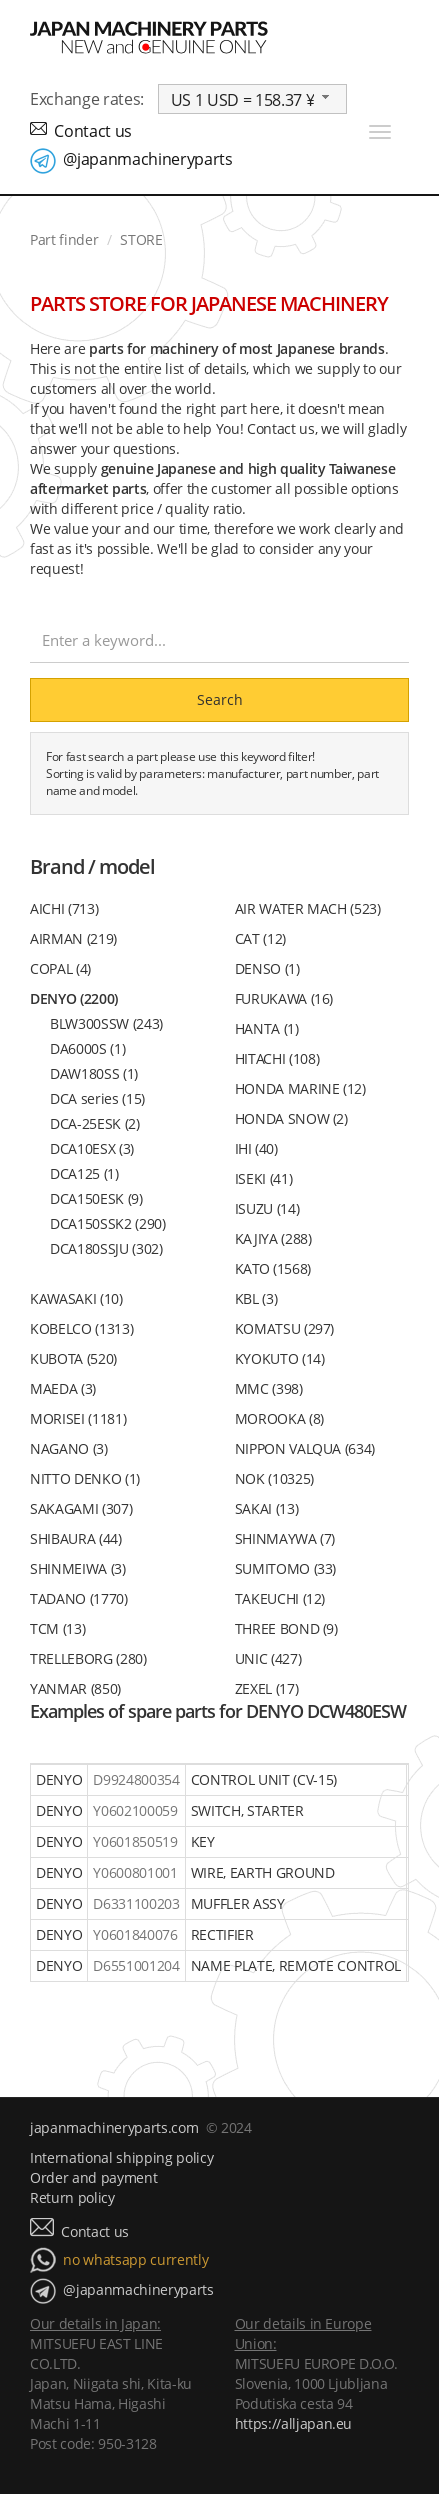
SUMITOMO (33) (286, 1568)
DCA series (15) (97, 1098)
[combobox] (253, 99)
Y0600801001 (135, 1872)
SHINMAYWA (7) (285, 1538)
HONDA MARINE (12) (300, 1088)
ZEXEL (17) (267, 1688)
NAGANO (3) (69, 1448)
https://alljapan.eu (294, 2423)
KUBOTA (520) (73, 1358)
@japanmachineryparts (147, 159)
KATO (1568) (273, 1268)
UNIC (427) (268, 1658)
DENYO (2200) (74, 998)
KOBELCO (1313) (81, 1328)
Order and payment (93, 2177)
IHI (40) (256, 1148)
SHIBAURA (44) (76, 1538)
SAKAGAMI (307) (81, 1508)
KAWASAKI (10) (76, 1298)
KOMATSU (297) (285, 1328)
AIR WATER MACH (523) (308, 908)
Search (220, 699)
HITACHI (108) (277, 1058)
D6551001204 (136, 1965)
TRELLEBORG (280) (88, 1658)
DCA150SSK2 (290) (108, 1223)
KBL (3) (256, 1298)
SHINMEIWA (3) (78, 1568)
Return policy (72, 2197)
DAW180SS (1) (94, 1073)
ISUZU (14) (267, 1208)
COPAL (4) (60, 968)
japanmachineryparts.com (114, 2127)
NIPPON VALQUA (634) (305, 1448)
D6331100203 (136, 1903)
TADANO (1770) (79, 1598)
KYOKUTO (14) (280, 1358)
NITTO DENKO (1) (85, 1478)
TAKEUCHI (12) (280, 1598)
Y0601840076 (135, 1934)
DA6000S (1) (87, 1048)
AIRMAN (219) (73, 938)
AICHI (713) (64, 908)
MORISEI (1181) (78, 1418)
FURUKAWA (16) (284, 998)
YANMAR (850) (75, 1688)
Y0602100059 (135, 1810)
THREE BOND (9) (286, 1628)
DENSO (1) (267, 968)
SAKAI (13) (267, 1508)
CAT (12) (260, 938)
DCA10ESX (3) (92, 1148)
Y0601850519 (135, 1841)
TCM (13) (57, 1628)
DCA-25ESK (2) (95, 1123)
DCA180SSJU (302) (106, 1248)
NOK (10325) (274, 1478)
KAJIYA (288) (273, 1238)
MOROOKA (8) (279, 1418)
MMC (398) (269, 1388)
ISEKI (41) (264, 1178)
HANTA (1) (267, 1028)
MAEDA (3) (63, 1388)
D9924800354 (136, 1779)
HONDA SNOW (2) (291, 1118)
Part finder (64, 239)
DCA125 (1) (84, 1173)
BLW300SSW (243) (106, 1023)
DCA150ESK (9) (96, 1198)
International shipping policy (121, 2157)
